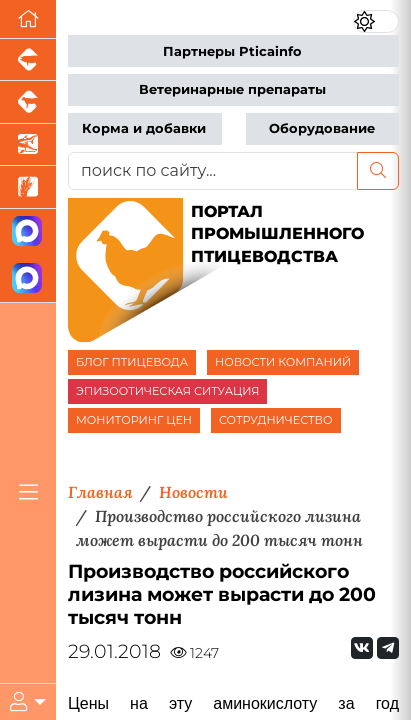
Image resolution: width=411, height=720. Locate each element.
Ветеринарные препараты (232, 89)
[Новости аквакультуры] (28, 145)
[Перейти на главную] (28, 19)
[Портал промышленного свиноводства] (28, 60)
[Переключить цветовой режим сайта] (376, 21)
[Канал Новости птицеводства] (28, 232)
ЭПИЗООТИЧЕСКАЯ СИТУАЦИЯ (167, 391)
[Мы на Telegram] (388, 648)
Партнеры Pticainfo (232, 51)
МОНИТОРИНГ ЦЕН (134, 420)
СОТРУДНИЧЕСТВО (276, 420)
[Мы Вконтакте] (362, 648)
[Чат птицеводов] (28, 278)
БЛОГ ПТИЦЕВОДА (132, 362)
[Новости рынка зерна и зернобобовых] (28, 187)
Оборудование (322, 128)
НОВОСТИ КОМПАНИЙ (283, 362)
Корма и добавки (144, 128)
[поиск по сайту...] (213, 171)
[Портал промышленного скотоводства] (28, 102)
